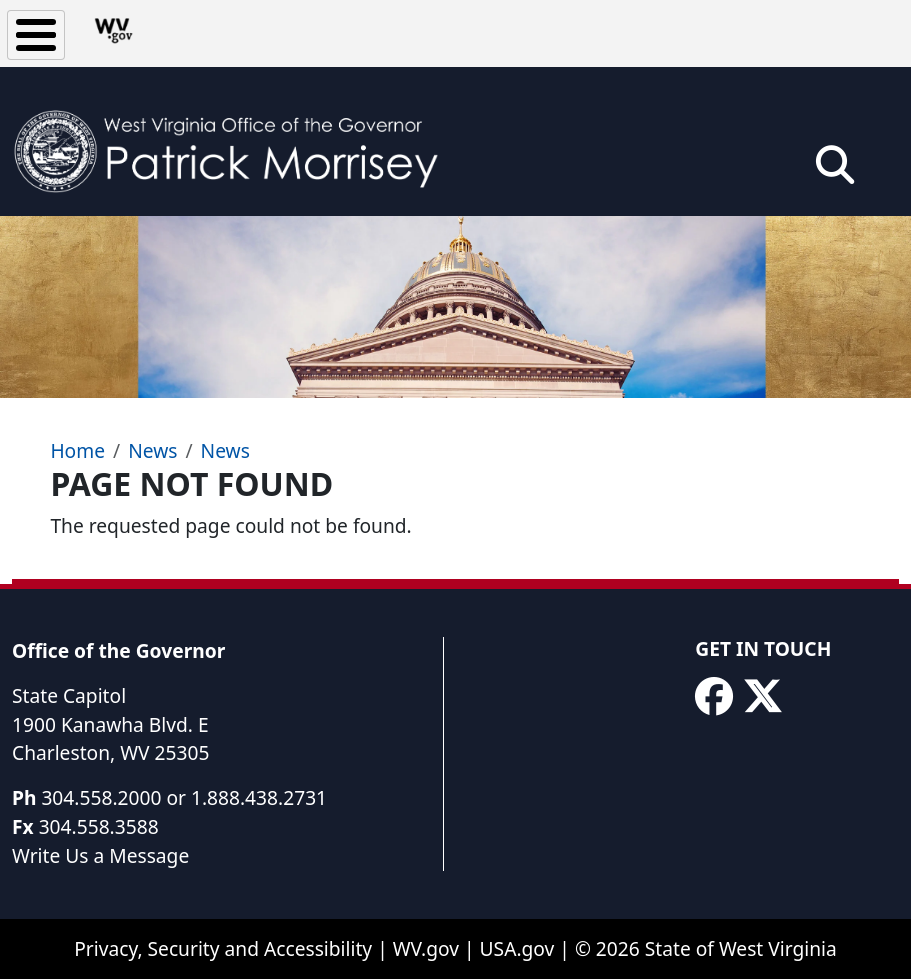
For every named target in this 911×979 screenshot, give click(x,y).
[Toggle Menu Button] (36, 35)
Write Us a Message (100, 855)
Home (77, 450)
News (152, 450)
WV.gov (426, 948)
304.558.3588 (99, 826)
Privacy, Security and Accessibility (223, 948)
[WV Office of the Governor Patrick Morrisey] (236, 141)
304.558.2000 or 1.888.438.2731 (184, 797)
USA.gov (517, 948)
